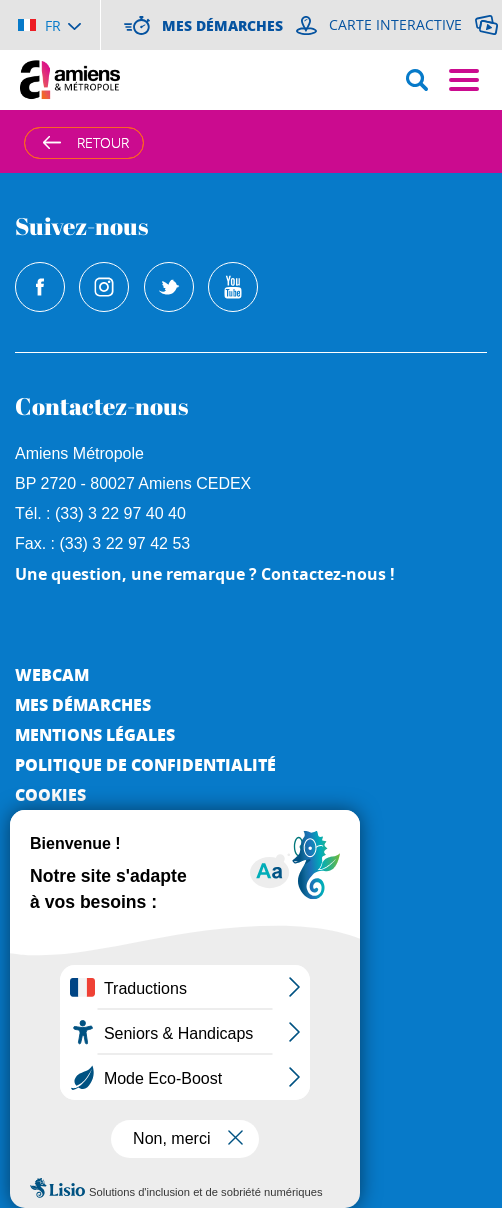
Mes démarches (83, 704)
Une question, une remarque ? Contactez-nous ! (205, 574)
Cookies (50, 794)
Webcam (52, 674)
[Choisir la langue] (49, 25)
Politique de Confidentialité (145, 764)
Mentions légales (95, 734)
